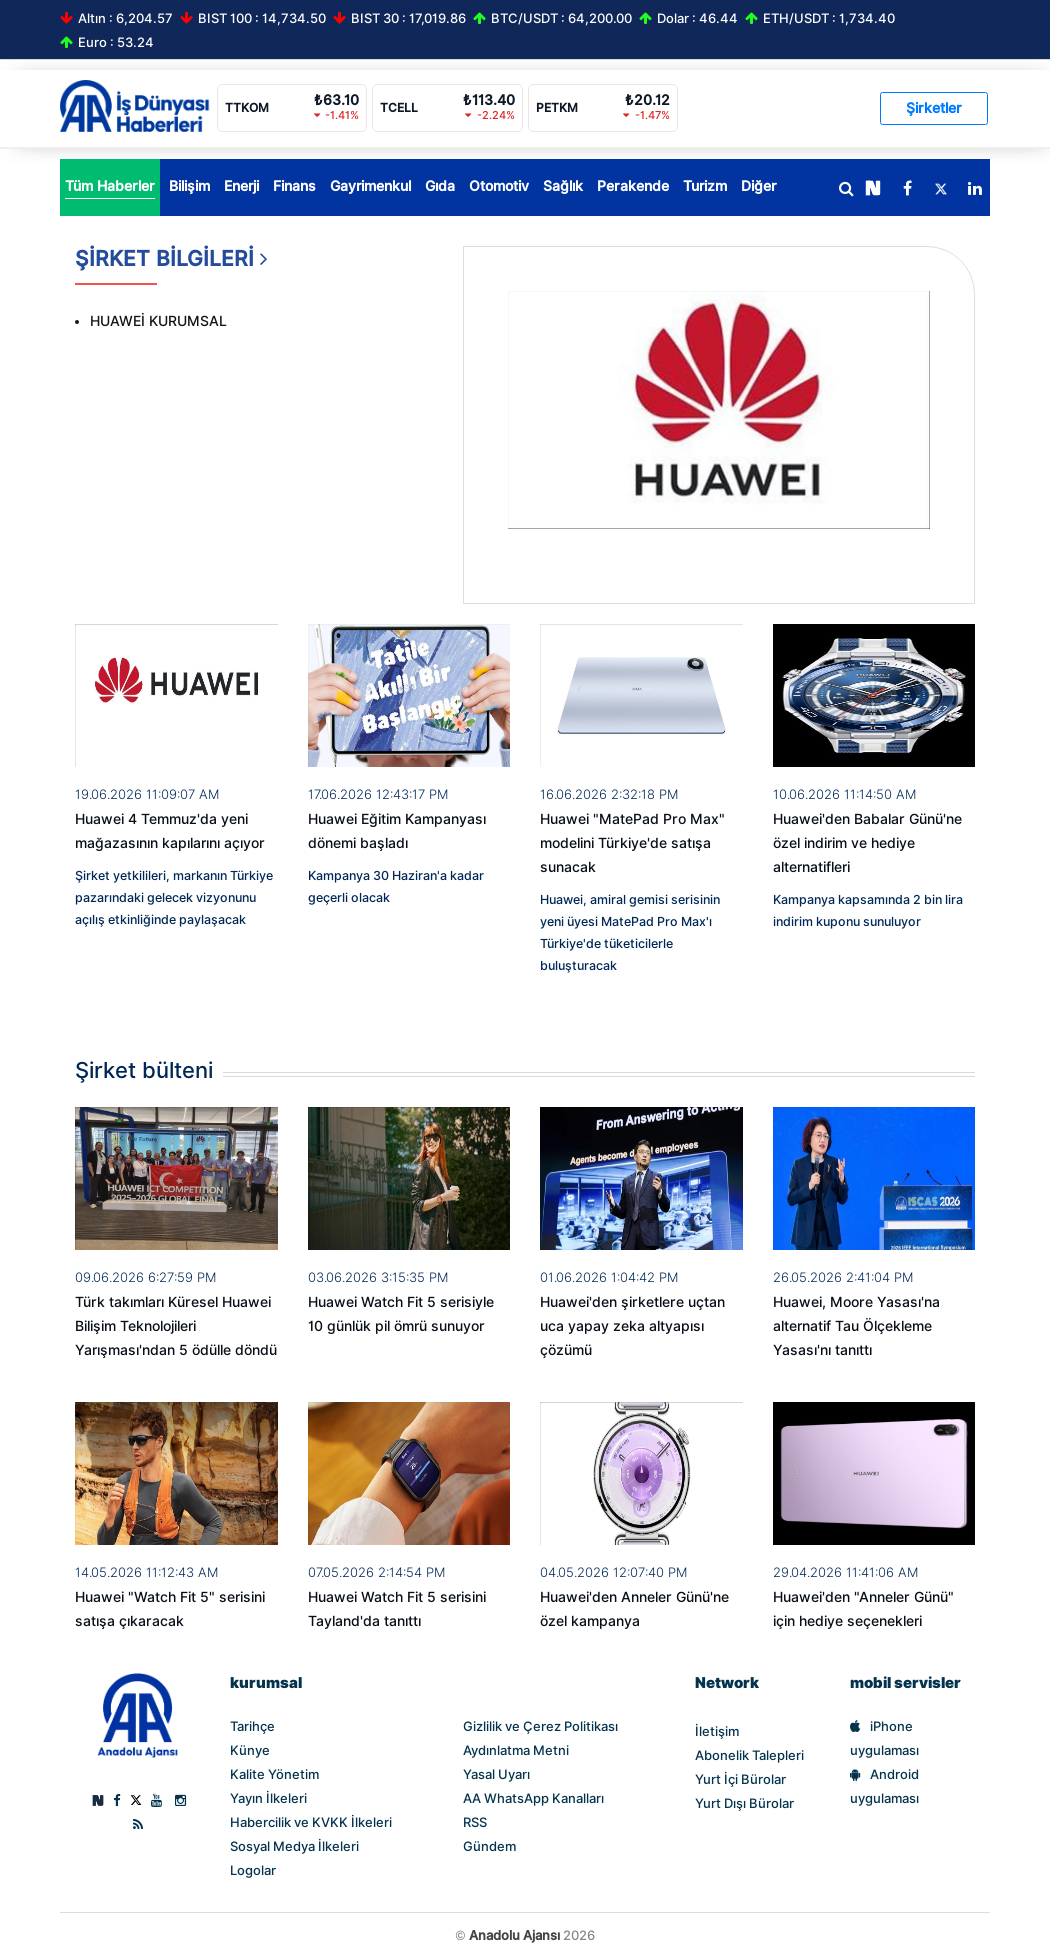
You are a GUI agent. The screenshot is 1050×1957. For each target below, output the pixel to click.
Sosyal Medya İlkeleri (294, 1846)
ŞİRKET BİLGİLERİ (171, 265)
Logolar (253, 1870)
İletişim (717, 1731)
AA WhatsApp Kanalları (533, 1798)
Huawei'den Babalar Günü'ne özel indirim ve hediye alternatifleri (867, 843)
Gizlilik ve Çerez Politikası (540, 1726)
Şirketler (934, 108)
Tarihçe (252, 1726)
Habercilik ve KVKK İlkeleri (311, 1822)
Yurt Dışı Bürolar (744, 1803)
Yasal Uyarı (496, 1774)
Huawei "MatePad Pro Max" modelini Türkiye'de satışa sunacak (632, 843)
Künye (250, 1750)
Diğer (759, 186)
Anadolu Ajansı (514, 1935)
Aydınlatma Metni (516, 1750)
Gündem (489, 1846)
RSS (475, 1822)
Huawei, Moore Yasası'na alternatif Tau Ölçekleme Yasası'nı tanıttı (856, 1326)
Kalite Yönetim (274, 1774)
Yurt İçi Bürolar (740, 1779)
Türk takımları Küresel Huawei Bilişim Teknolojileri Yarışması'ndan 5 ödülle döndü (176, 1326)
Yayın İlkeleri (268, 1798)
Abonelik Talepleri (749, 1755)
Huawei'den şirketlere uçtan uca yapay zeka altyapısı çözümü (632, 1326)
